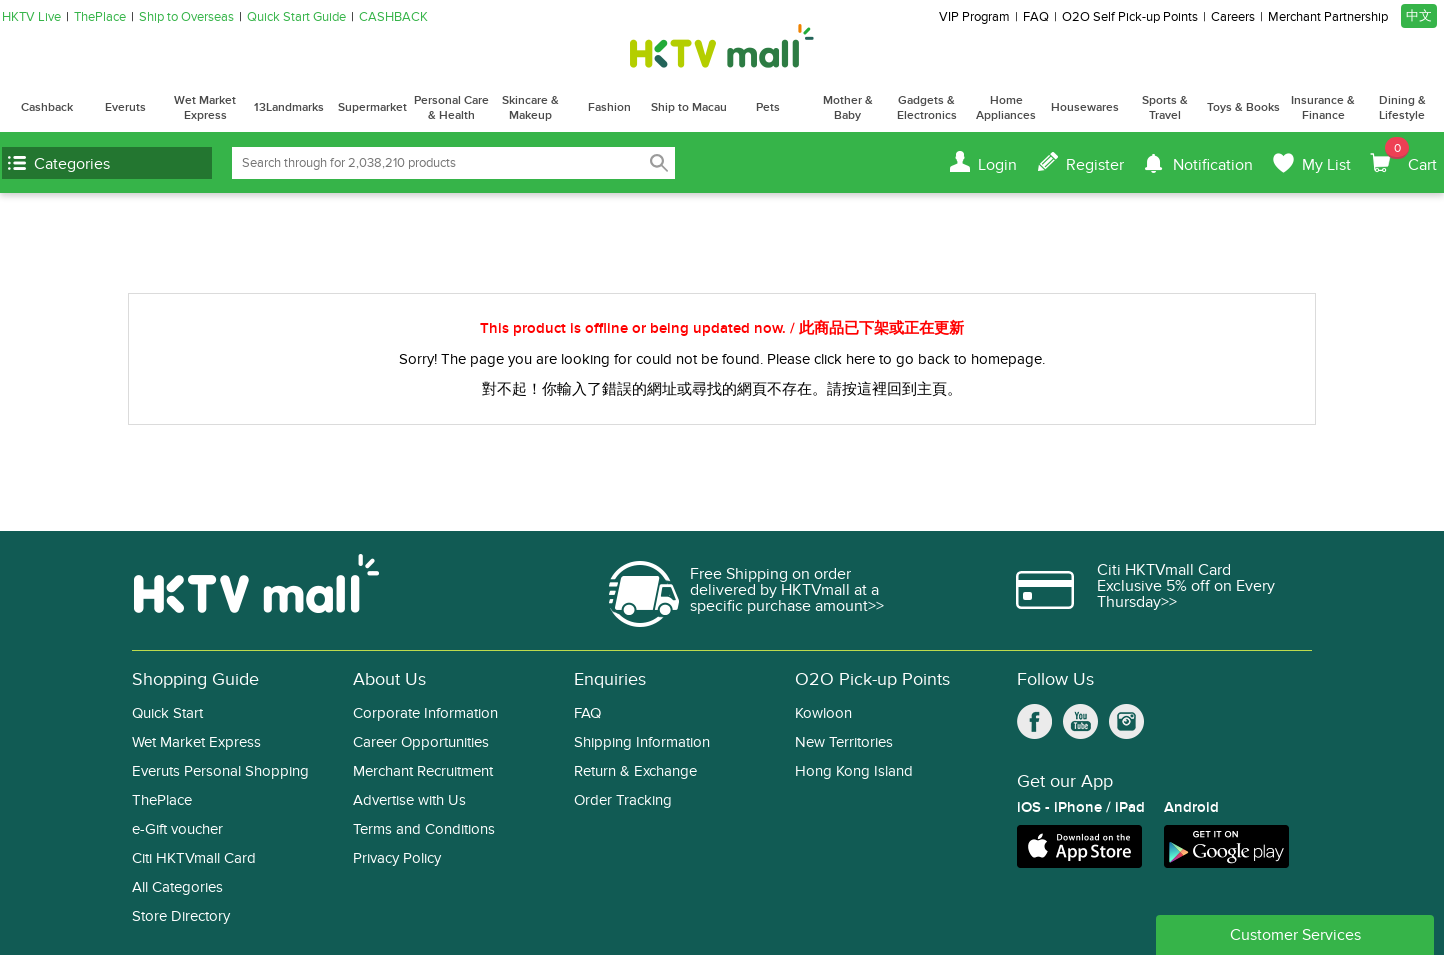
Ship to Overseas (186, 17)
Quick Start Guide (296, 17)
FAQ (1036, 17)
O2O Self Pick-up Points (1130, 17)
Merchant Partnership (1328, 17)
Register (1095, 165)
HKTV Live (31, 17)
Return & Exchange (635, 771)
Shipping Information (642, 742)
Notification (1213, 165)
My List (1326, 165)
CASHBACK (393, 17)
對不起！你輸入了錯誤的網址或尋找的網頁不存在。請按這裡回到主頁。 (722, 389)
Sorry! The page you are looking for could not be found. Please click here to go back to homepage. (722, 359)
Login (997, 165)
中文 (1419, 16)
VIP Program (974, 17)
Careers (1233, 17)
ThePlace (100, 17)
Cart (1411, 156)
